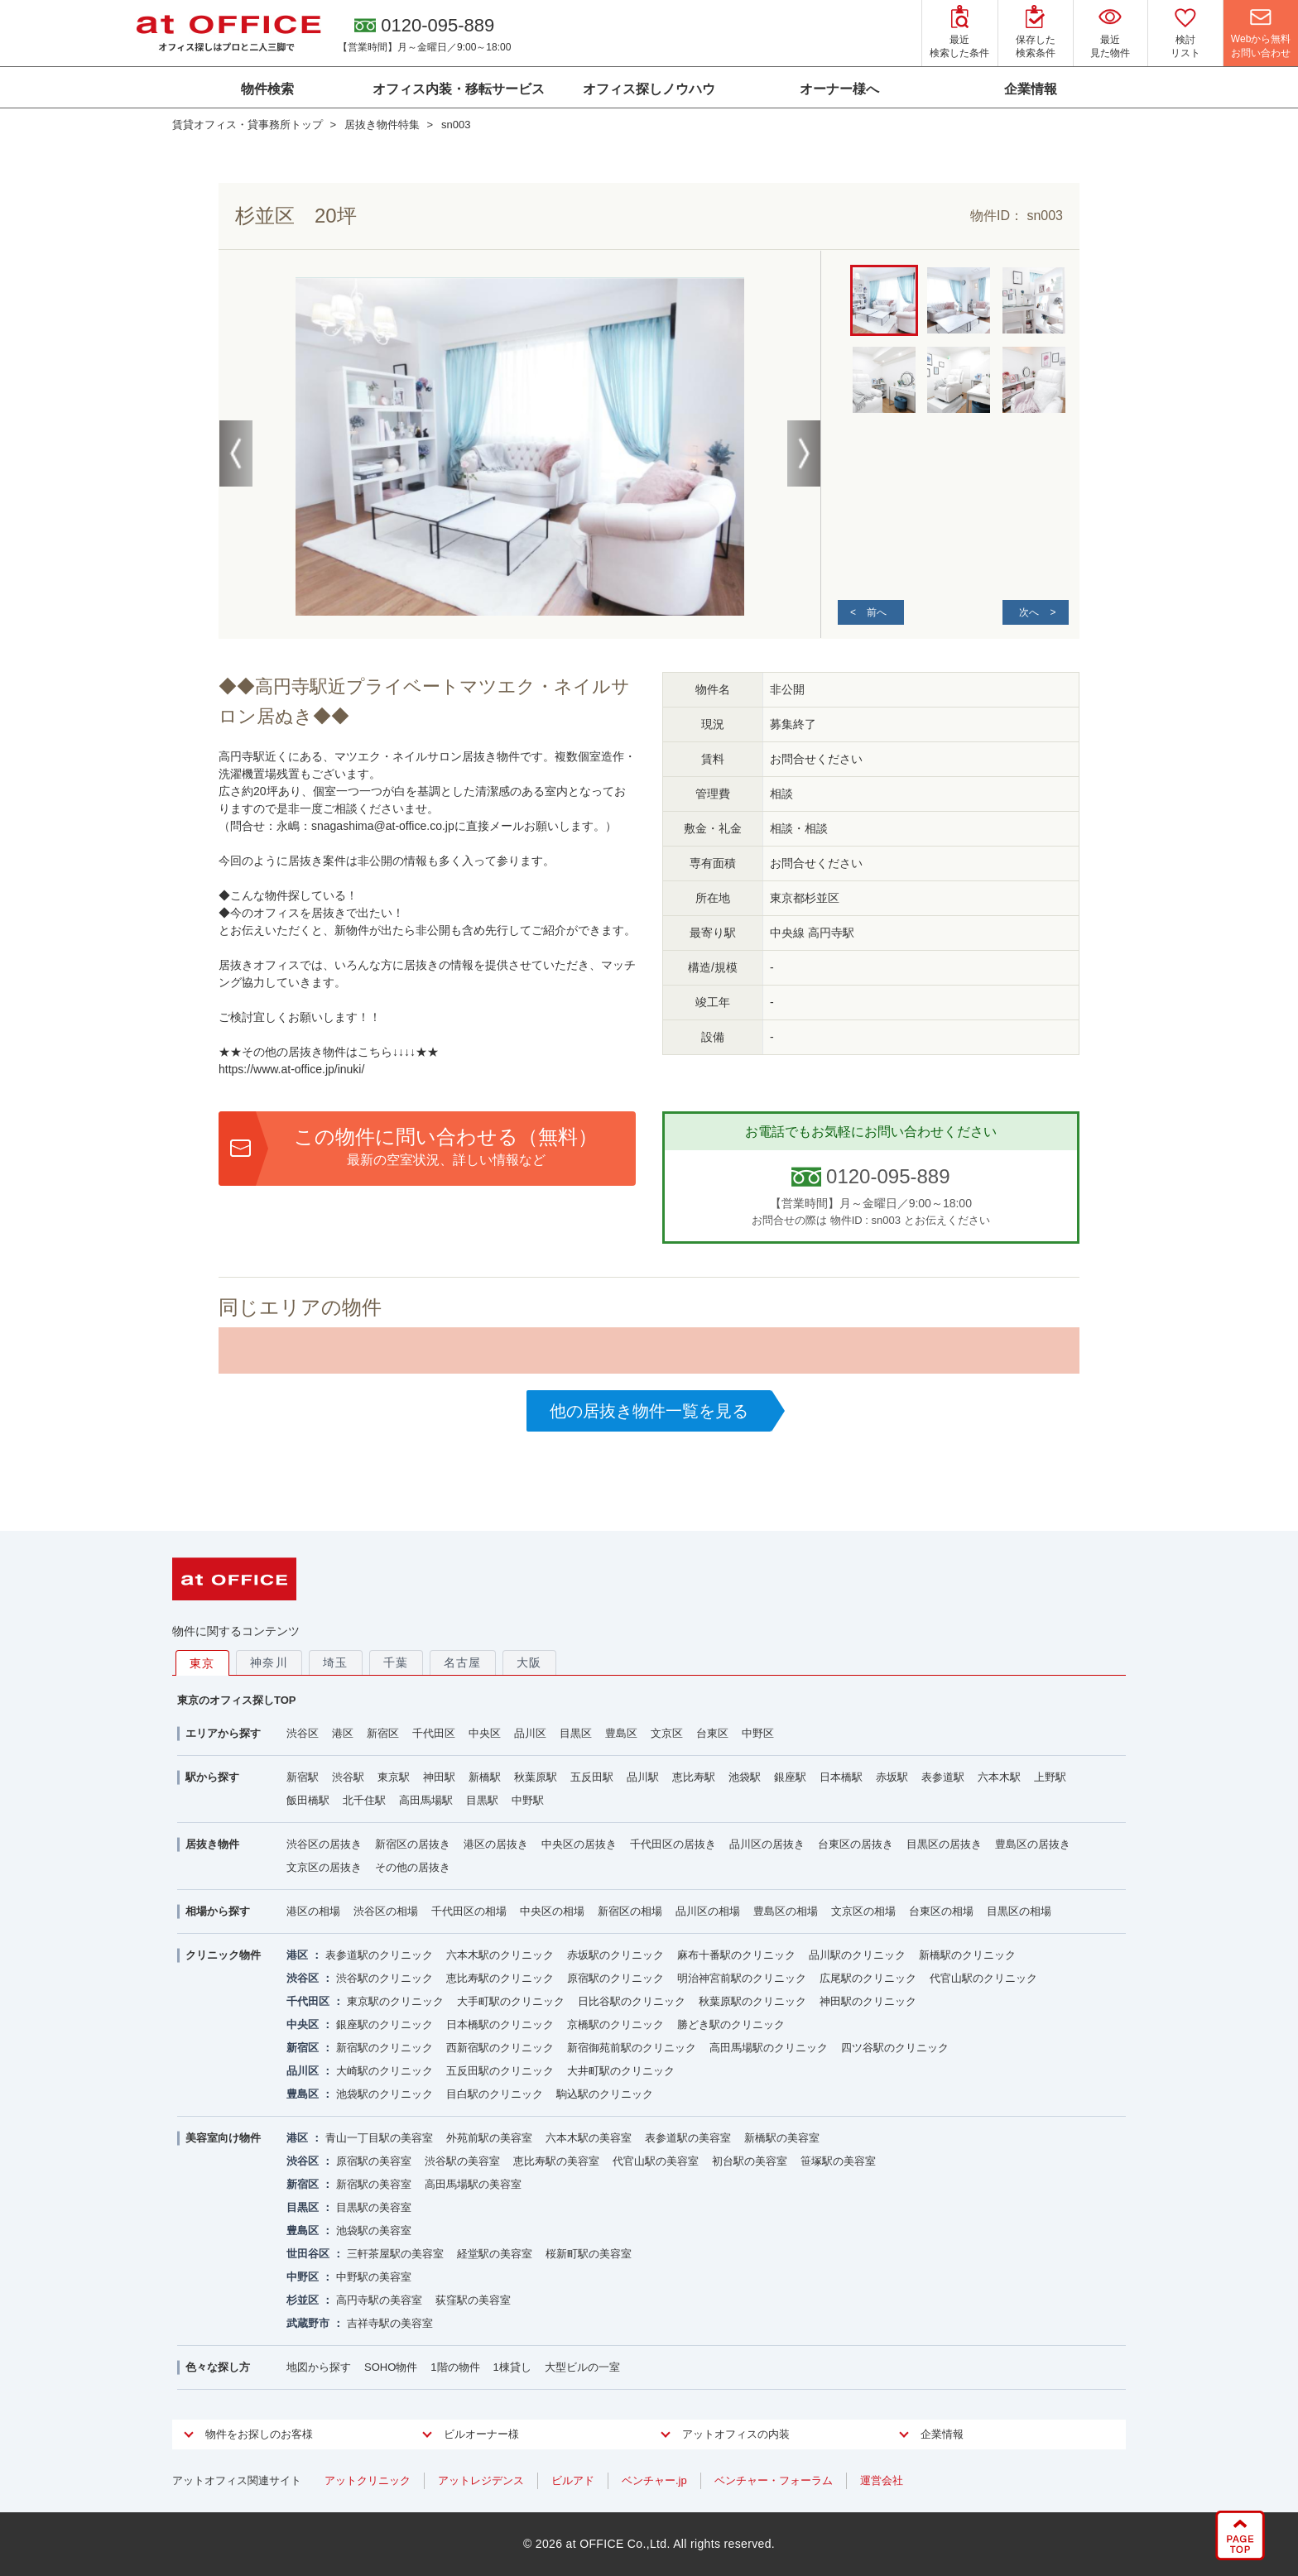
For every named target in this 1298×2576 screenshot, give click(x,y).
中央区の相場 (552, 1911)
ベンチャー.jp (654, 2480)
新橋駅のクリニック (967, 1955)
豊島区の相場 (785, 1911)
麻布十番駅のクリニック (736, 1955)
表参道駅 (942, 1777)
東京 (202, 1663)
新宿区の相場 (630, 1911)
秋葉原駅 (535, 1777)
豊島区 (621, 1733)
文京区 (667, 1733)
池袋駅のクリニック (384, 2094)
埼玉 (336, 1662)
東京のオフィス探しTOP (236, 1700)
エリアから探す (223, 1733)
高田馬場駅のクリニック (768, 2047)
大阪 (529, 1662)
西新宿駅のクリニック (500, 2047)
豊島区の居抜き (1032, 1844)
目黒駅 (482, 1800)
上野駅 (1050, 1777)
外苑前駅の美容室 (489, 2138)
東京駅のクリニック (395, 2001)
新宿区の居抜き (412, 1844)
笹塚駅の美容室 (838, 2161)
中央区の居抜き (579, 1844)
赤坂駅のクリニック (615, 1955)
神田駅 (439, 1777)
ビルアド (572, 2480)
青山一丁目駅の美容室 (379, 2138)
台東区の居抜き (855, 1844)
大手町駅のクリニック (511, 2001)
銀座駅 (790, 1777)
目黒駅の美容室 (373, 2207)
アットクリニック (367, 2480)
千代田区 (433, 1733)
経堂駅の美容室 (494, 2253)
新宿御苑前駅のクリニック (631, 2047)
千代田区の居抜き (673, 1844)
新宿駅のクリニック (384, 2047)
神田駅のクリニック (868, 2001)
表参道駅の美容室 (688, 2138)
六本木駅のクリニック (500, 1955)
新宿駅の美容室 (373, 2184)
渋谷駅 (348, 1777)
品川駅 (643, 1777)
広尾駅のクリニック (868, 1978)
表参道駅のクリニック (379, 1955)
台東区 (712, 1733)
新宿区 (383, 1733)
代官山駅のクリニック (983, 1978)
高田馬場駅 (426, 1800)
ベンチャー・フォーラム (773, 2480)
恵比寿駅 (693, 1777)
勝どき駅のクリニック (731, 2024)
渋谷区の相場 (385, 1911)
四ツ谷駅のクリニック (895, 2047)
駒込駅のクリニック (604, 2094)
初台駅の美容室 (749, 2161)
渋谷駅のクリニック (384, 1978)
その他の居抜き (412, 1867)
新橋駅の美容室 (782, 2138)
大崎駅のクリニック (384, 2071)
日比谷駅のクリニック (631, 2001)
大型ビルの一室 (582, 2367)
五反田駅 (591, 1777)
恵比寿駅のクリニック (500, 1978)
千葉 (396, 1662)
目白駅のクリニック (494, 2094)
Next (803, 453)
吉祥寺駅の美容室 (390, 2323)
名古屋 (463, 1662)
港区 (342, 1733)
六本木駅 (999, 1777)
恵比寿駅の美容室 (556, 2161)
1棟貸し (512, 2367)
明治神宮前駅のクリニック (741, 1978)
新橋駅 (485, 1777)
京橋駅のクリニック (615, 2024)
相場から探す (217, 1911)
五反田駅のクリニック (500, 2071)
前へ (877, 612)
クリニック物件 (223, 1955)
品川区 (530, 1733)
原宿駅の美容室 (373, 2161)
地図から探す (318, 2367)
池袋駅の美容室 (373, 2230)
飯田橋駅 (307, 1800)
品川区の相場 (707, 1911)
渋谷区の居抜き (324, 1844)
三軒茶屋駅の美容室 (395, 2253)
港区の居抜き (496, 1844)
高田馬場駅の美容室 (473, 2184)
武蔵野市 (307, 2323)
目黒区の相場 (1019, 1911)
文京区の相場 (863, 1911)
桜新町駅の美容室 (589, 2253)
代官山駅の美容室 (656, 2161)
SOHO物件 (390, 2367)
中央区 (485, 1733)
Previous (235, 453)
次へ (1029, 612)
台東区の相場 (941, 1911)
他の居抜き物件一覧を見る (649, 1411)
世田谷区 (307, 2253)
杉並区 (302, 2300)
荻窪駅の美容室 (473, 2300)
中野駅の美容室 (373, 2277)
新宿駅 (302, 1777)
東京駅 (393, 1777)
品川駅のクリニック (857, 1955)
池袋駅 (744, 1777)
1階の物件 (454, 2367)
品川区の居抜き (767, 1844)
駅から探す (212, 1777)
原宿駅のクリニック (615, 1978)
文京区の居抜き (324, 1867)
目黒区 (576, 1733)
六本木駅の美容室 (589, 2138)
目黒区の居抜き (944, 1844)
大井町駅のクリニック (621, 2071)
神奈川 (269, 1662)
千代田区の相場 (469, 1911)
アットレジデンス (481, 2480)
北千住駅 (364, 1800)
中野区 (758, 1733)
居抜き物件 (212, 1844)
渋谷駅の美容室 (462, 2161)
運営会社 (881, 2480)
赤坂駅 (892, 1777)
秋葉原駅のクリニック (752, 2001)
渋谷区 (302, 1733)
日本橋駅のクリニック (500, 2024)
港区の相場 (313, 1911)
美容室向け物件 (223, 2138)
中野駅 (528, 1800)
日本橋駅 (841, 1777)
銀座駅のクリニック (384, 2024)
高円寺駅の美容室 (379, 2300)
